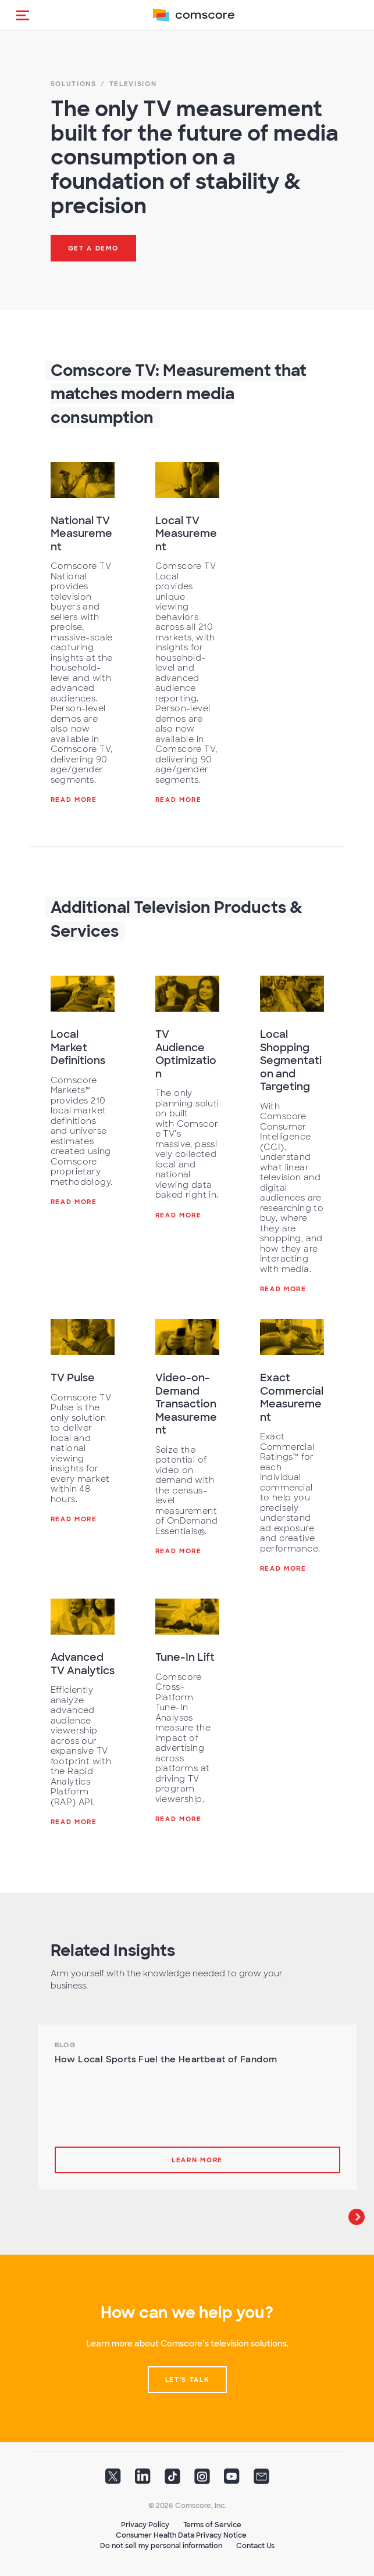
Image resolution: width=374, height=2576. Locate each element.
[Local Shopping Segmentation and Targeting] (292, 994)
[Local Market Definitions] (83, 994)
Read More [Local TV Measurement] (178, 800)
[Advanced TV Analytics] (83, 1617)
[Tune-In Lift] (187, 1617)
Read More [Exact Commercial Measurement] (283, 1568)
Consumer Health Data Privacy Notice (181, 2535)
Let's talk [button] (187, 2380)
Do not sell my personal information (161, 2545)
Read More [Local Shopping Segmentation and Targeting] (283, 1289)
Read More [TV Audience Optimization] (178, 1215)
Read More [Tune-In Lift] (178, 1819)
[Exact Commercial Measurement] (292, 1337)
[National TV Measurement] (83, 480)
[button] (22, 15)
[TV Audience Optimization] (187, 994)
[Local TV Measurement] (187, 480)
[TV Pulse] (83, 1337)
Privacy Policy (145, 2525)
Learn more (197, 2160)
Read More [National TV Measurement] (74, 800)
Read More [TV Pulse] (74, 1519)
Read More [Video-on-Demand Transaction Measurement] (178, 1551)
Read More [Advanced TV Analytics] (74, 1822)
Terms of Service (212, 2525)
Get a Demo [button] (93, 248)
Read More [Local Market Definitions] (74, 1202)
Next (356, 2217)
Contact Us (255, 2545)
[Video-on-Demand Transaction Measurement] (187, 1337)
